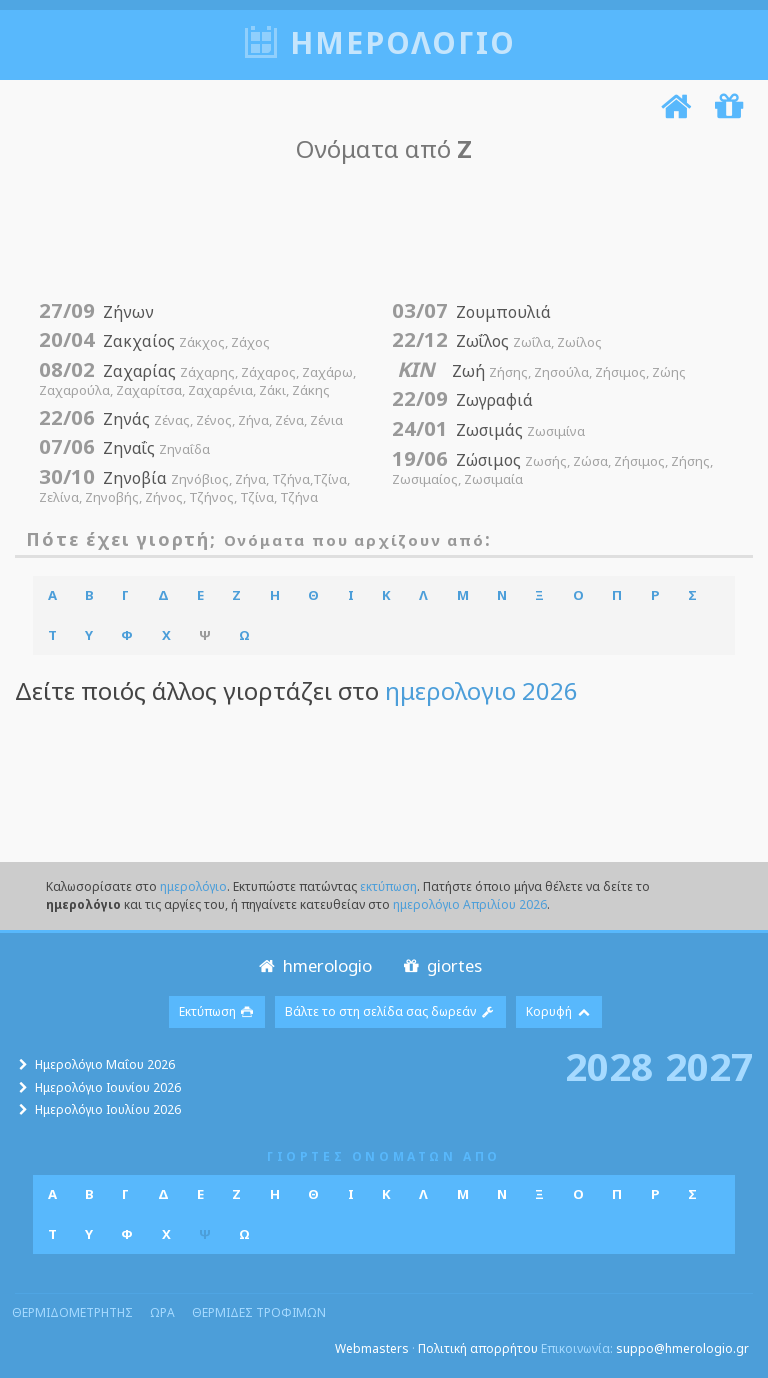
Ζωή (539, 371)
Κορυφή (559, 1011)
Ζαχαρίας (197, 379)
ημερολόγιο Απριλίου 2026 (470, 904)
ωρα (162, 1312)
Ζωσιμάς (488, 430)
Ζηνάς (191, 419)
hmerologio (313, 965)
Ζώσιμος (552, 468)
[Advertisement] (379, 232)
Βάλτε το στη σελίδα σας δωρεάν (390, 1011)
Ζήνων (96, 312)
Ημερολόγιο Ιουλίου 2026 (108, 1109)
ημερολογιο (403, 42)
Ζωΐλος (497, 341)
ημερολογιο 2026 (481, 690)
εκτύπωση (388, 886)
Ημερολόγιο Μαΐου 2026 (105, 1064)
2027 (709, 1066)
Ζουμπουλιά (471, 312)
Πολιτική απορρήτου (478, 1348)
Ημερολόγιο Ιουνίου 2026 (108, 1087)
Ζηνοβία (194, 486)
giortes (440, 965)
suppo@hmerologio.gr (682, 1348)
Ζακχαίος (154, 341)
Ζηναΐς (124, 448)
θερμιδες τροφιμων (259, 1312)
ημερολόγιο (193, 886)
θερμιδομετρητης (72, 1312)
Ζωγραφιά (462, 400)
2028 (609, 1066)
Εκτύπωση (217, 1011)
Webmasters (372, 1348)
